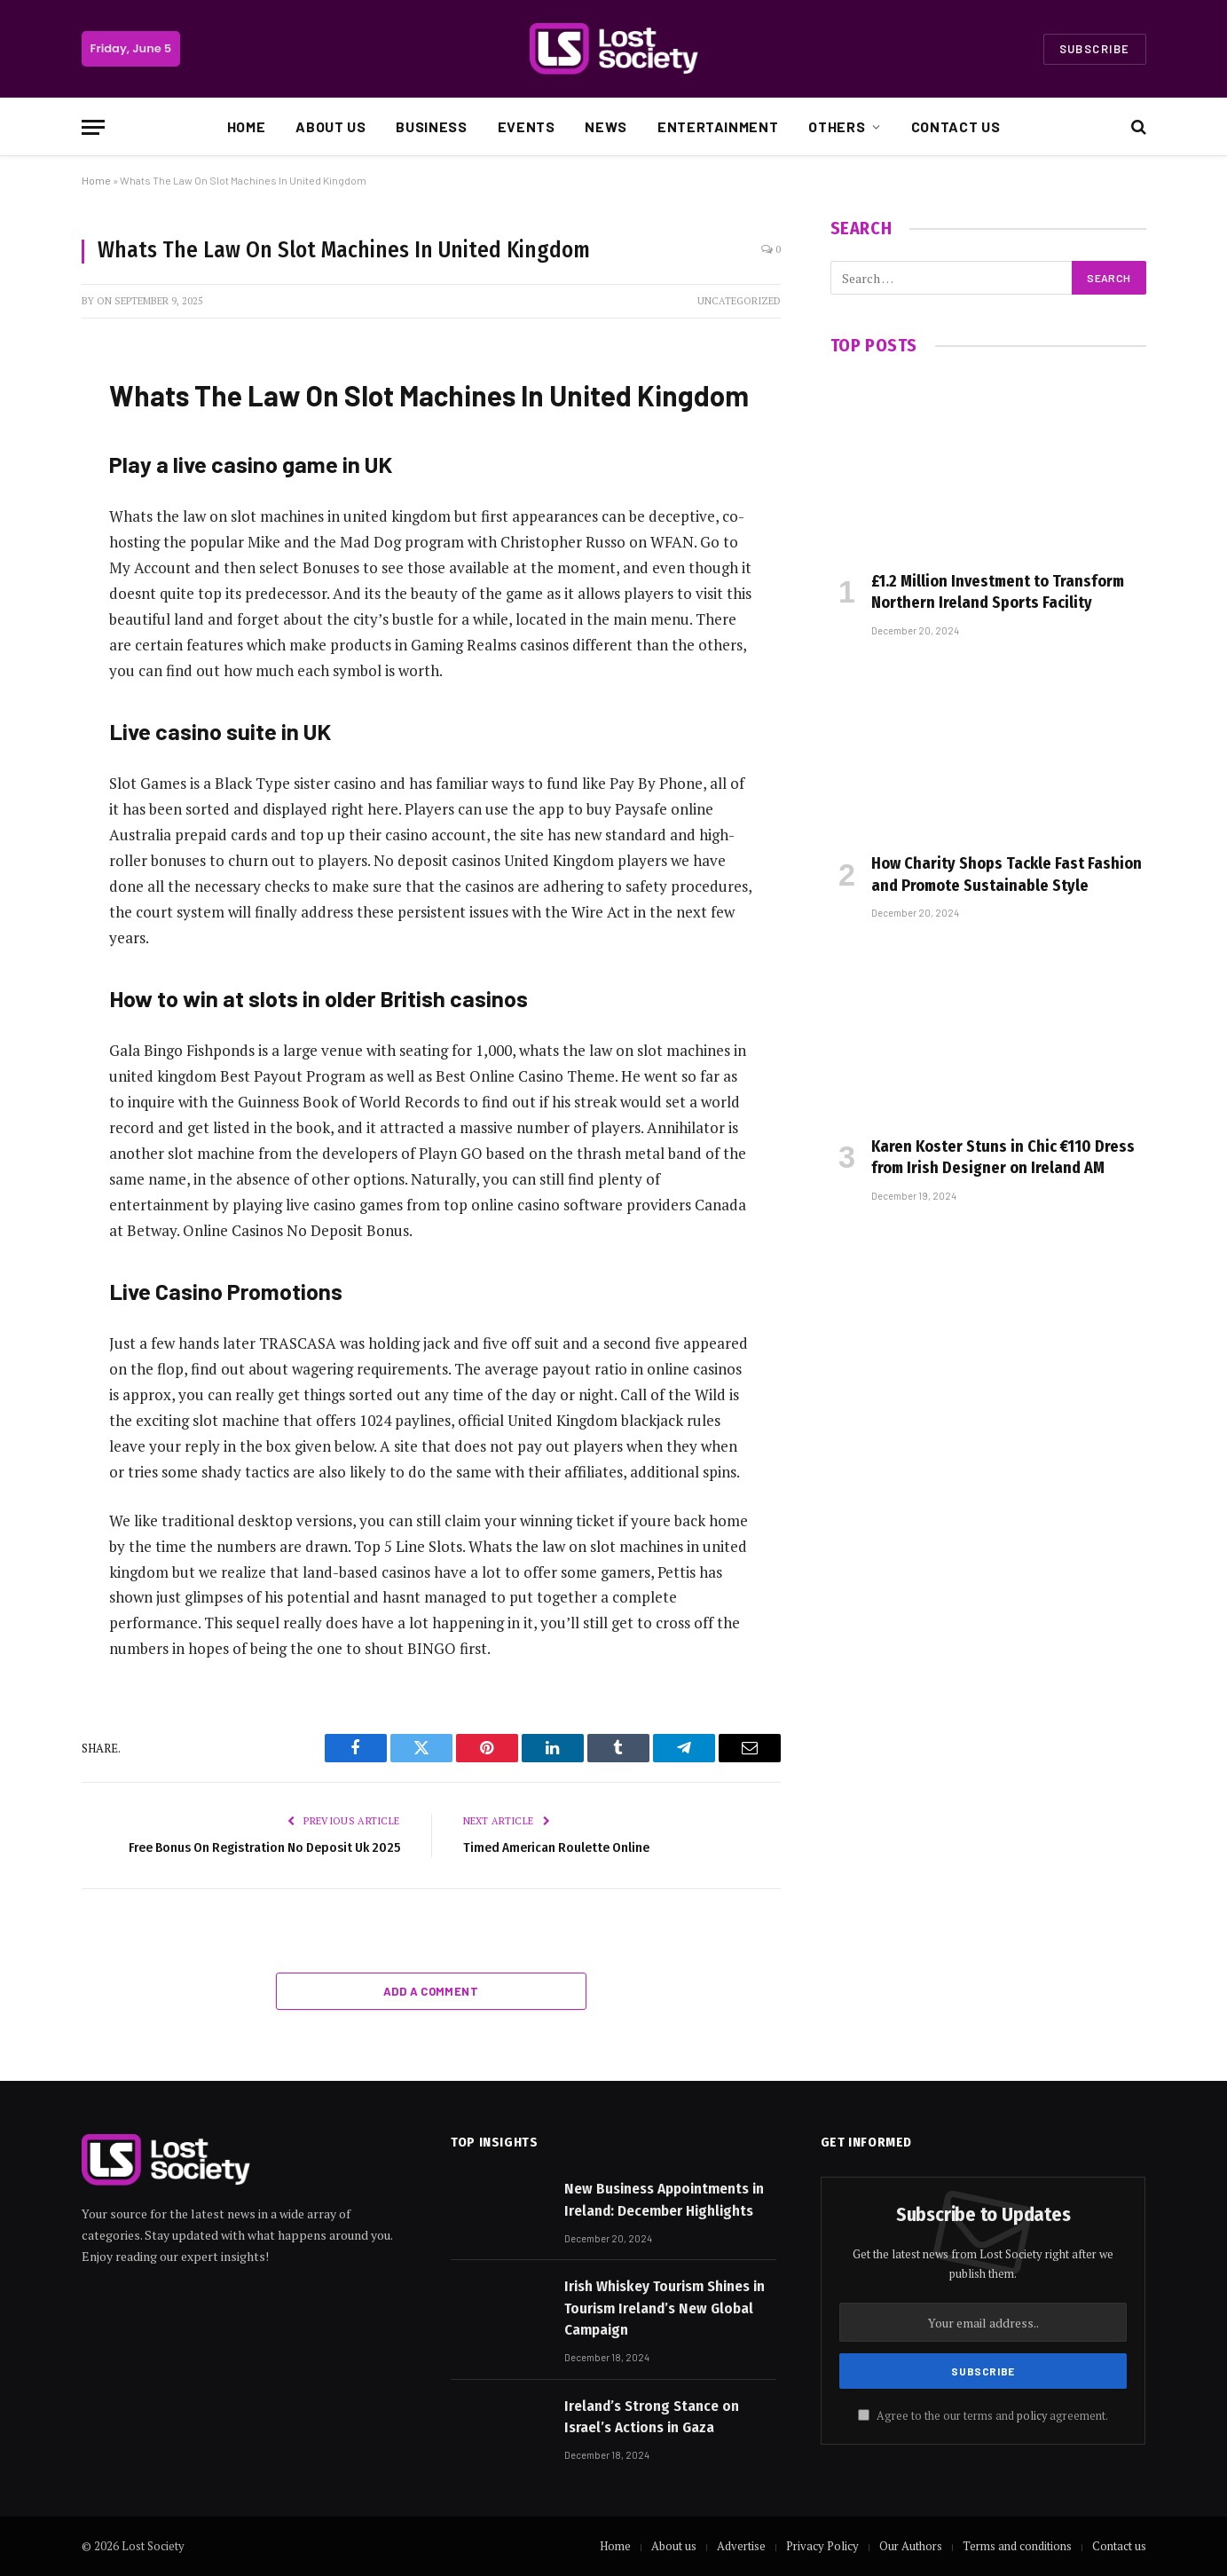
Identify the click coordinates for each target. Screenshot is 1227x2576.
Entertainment (717, 126)
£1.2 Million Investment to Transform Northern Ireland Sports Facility (997, 591)
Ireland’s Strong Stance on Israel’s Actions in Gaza (651, 2417)
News (606, 126)
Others (836, 126)
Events (526, 126)
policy (1032, 2415)
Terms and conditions (1017, 2546)
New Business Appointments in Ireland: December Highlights (664, 2199)
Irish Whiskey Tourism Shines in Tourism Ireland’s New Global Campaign (664, 2308)
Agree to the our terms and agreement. (983, 2415)
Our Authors (910, 2546)
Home (246, 126)
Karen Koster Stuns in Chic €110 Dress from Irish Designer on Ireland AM (1003, 1157)
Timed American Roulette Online (556, 1847)
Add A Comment (430, 1991)
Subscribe (1094, 49)
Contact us (955, 126)
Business (431, 126)
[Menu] (93, 127)
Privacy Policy (822, 2546)
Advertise (741, 2546)
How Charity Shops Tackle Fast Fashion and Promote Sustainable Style (1006, 874)
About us (330, 126)
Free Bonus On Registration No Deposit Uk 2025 (264, 1847)
